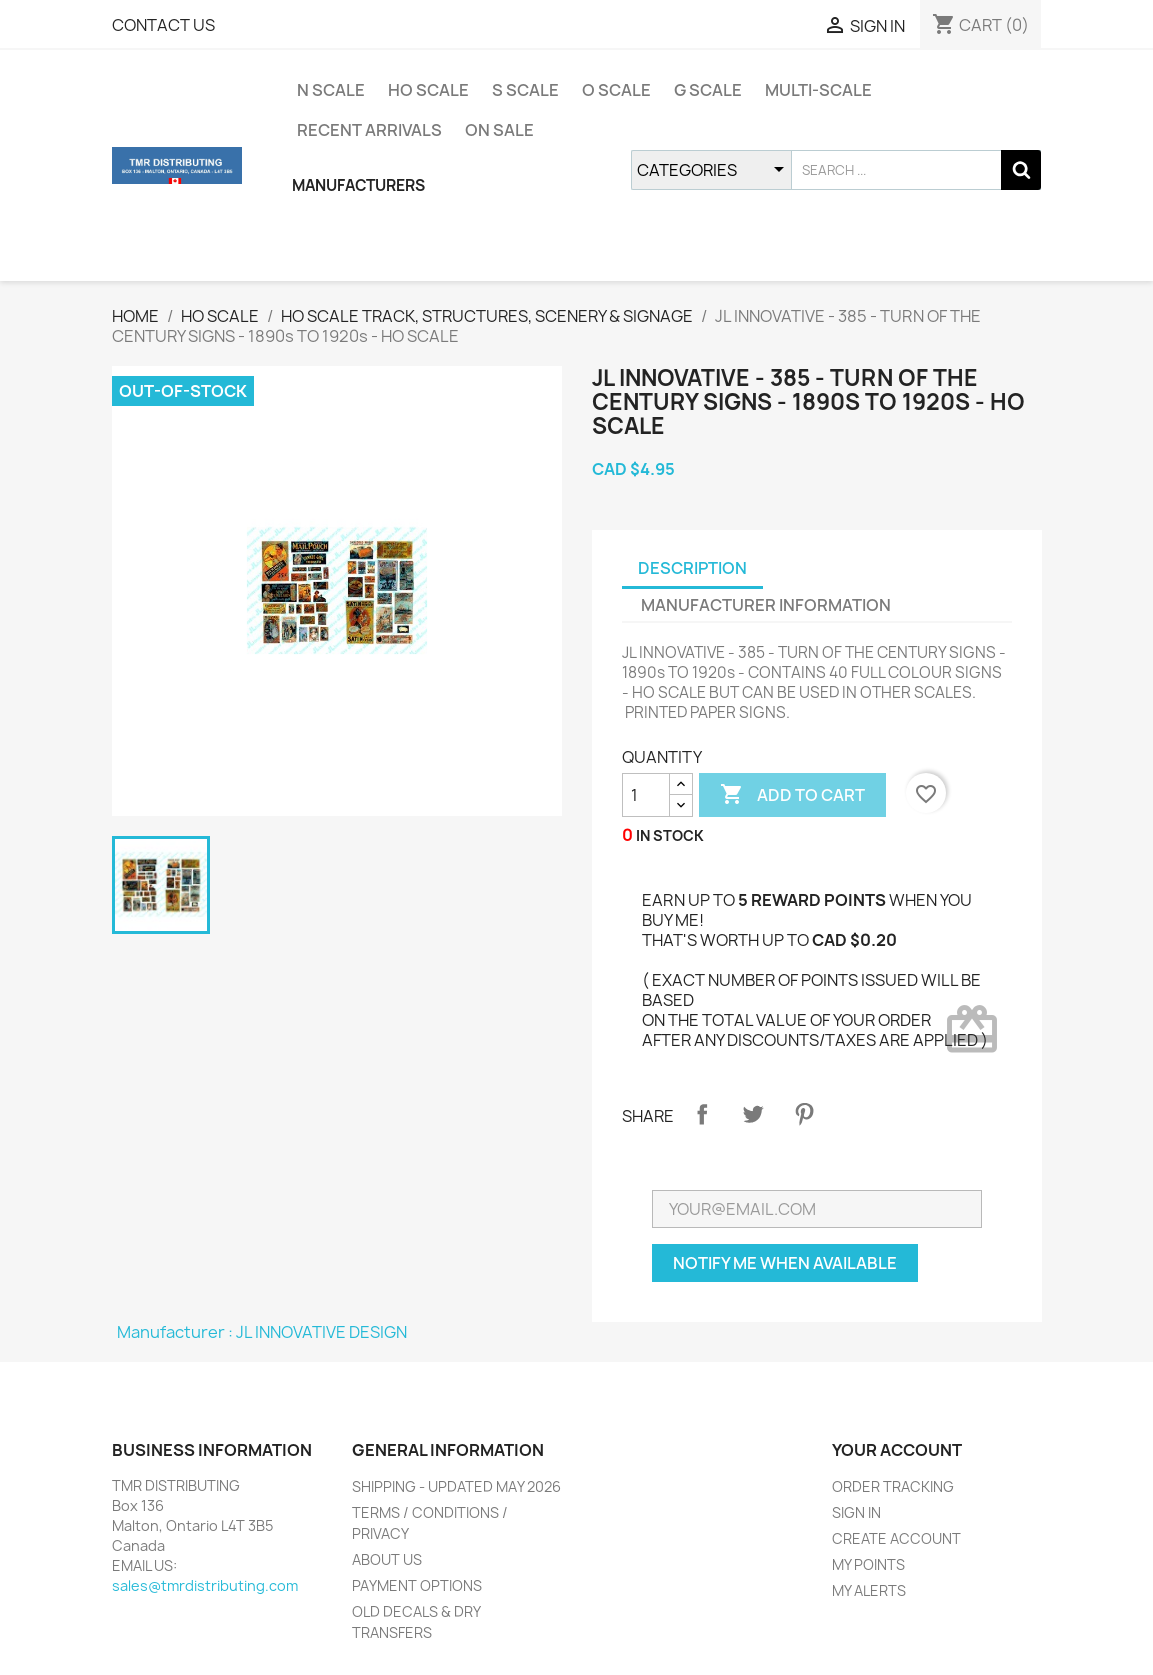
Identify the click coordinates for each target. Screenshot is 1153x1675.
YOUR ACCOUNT (897, 1450)
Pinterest (804, 1114)
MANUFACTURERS (358, 185)
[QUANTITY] (646, 795)
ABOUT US (387, 1559)
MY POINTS (868, 1564)
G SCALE (708, 90)
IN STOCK (670, 835)
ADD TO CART (792, 795)
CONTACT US (163, 25)
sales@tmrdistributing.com (205, 1585)
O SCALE (616, 90)
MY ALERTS (869, 1590)
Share (702, 1114)
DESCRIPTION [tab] (692, 568)
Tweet (753, 1114)
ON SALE (499, 130)
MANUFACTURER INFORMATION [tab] (766, 605)
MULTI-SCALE (818, 90)
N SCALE (331, 90)
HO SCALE (428, 90)
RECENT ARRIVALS (369, 130)
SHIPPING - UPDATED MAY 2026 (456, 1486)
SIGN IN (856, 1512)
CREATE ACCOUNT (896, 1538)
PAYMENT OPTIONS (417, 1585)
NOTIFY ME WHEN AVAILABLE (785, 1263)
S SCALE (525, 90)
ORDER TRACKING (893, 1486)
